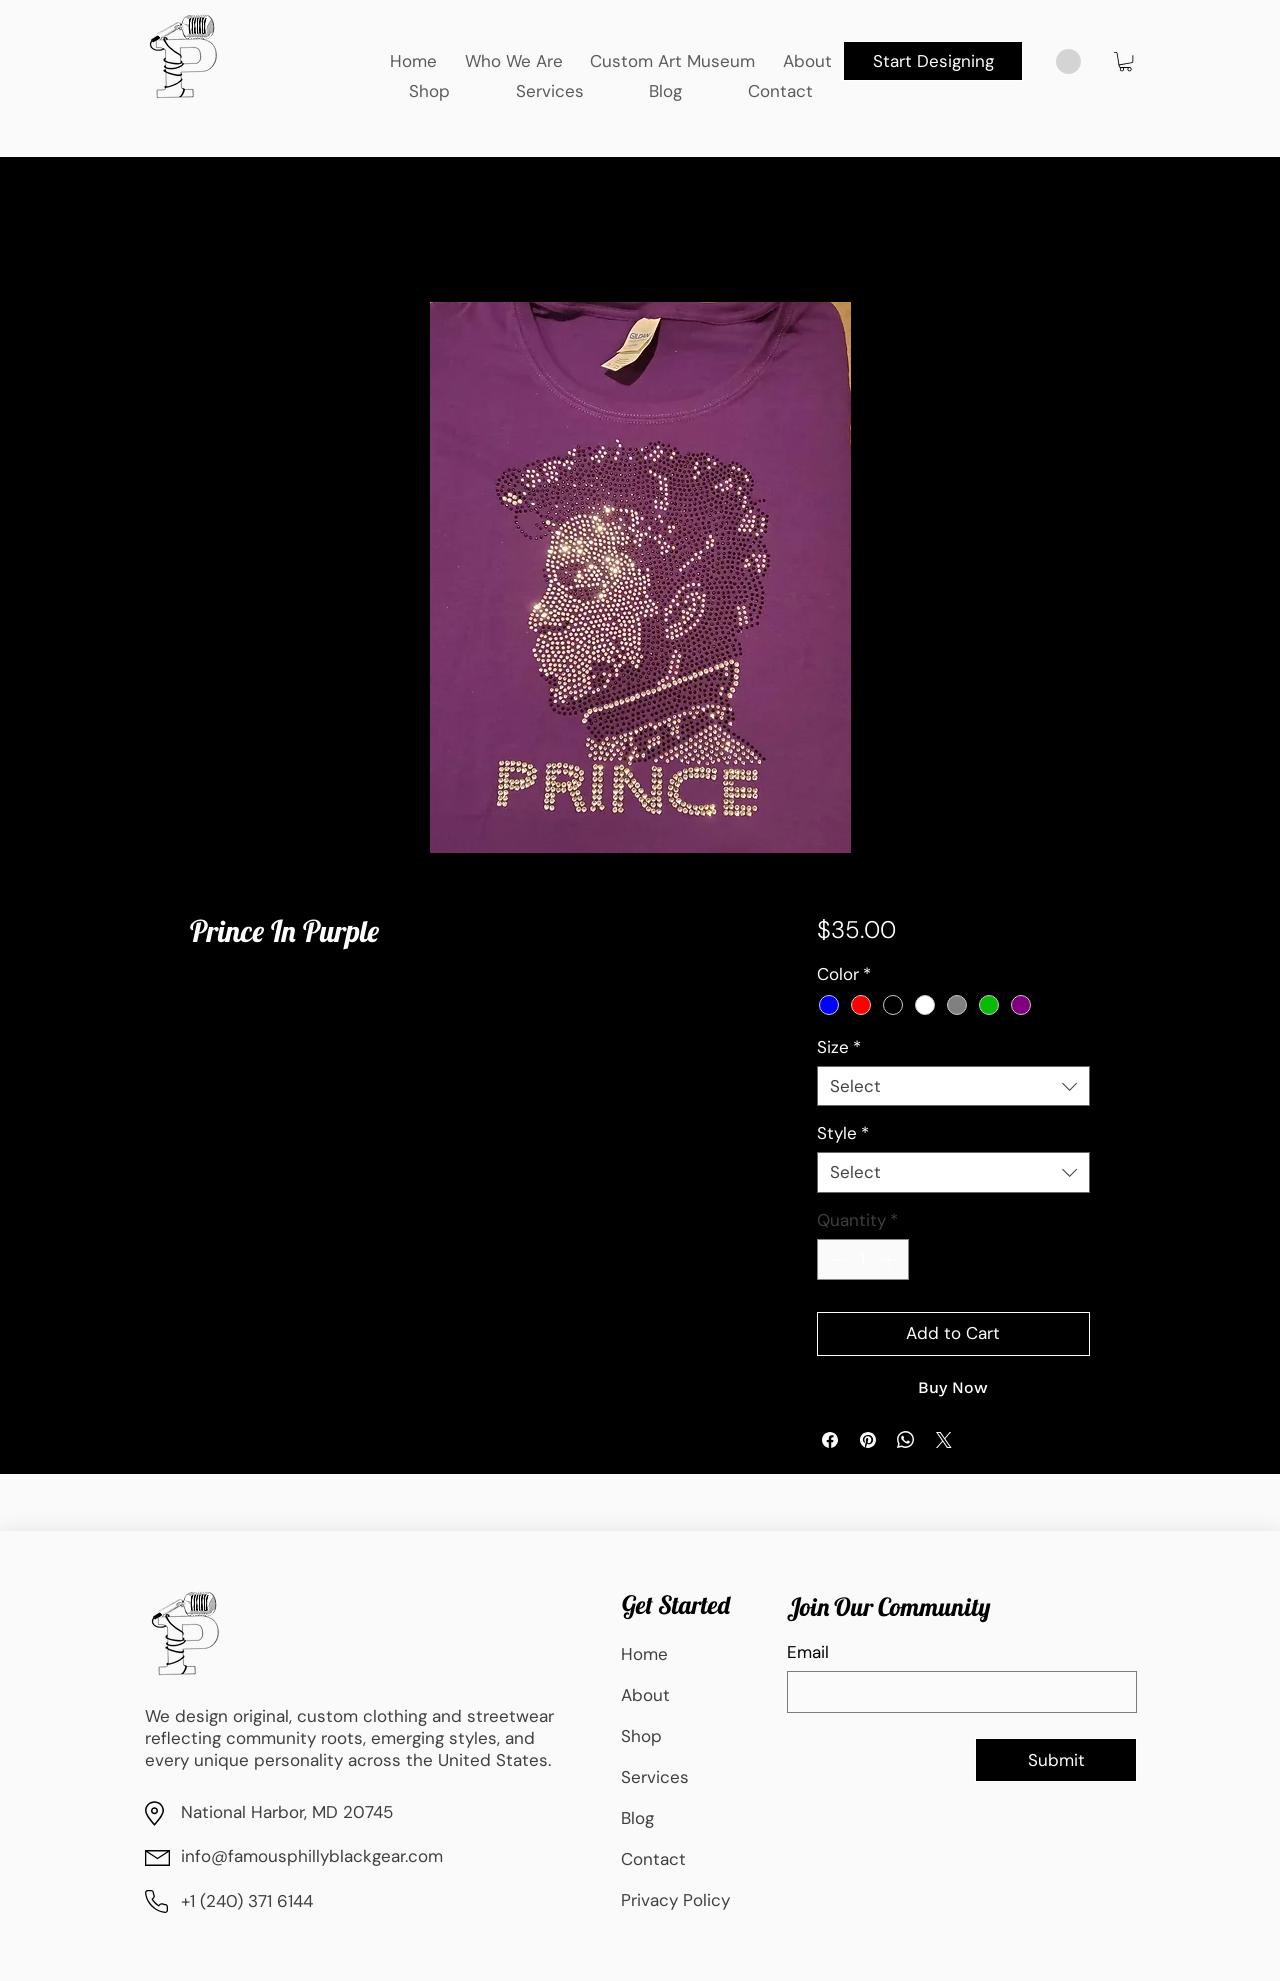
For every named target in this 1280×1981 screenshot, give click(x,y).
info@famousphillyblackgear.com (312, 1856)
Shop (641, 1736)
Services (655, 1777)
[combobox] (953, 1086)
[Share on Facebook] (830, 1440)
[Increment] (891, 1260)
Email (808, 1652)
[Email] (956, 1692)
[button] (1125, 61)
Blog (637, 1818)
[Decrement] (835, 1260)
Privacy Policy (675, 1900)
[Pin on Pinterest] (868, 1440)
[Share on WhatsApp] (906, 1440)
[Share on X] (944, 1440)
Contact (653, 1859)
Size (839, 1047)
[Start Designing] (933, 61)
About (645, 1695)
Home (644, 1654)
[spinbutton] (862, 1260)
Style (843, 1133)
